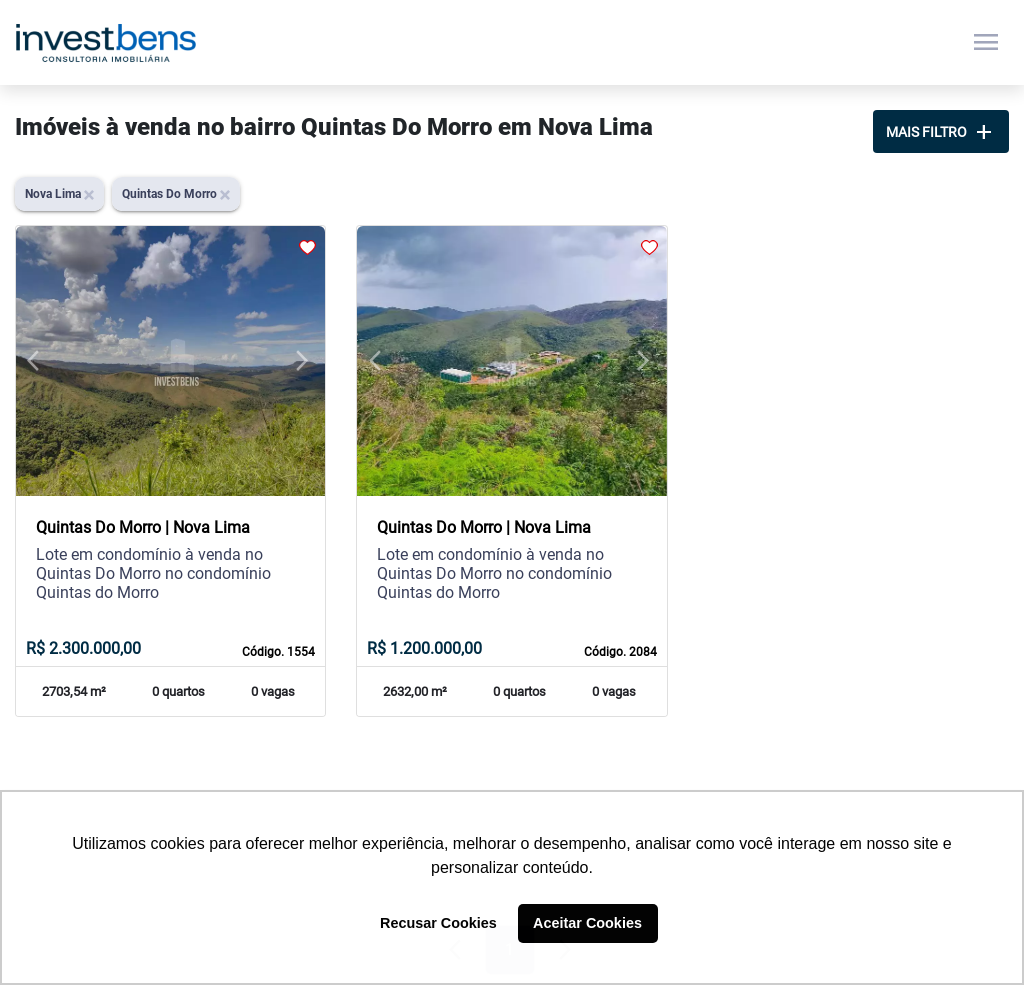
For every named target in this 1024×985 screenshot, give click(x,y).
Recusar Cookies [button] (438, 923)
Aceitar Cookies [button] (587, 923)
